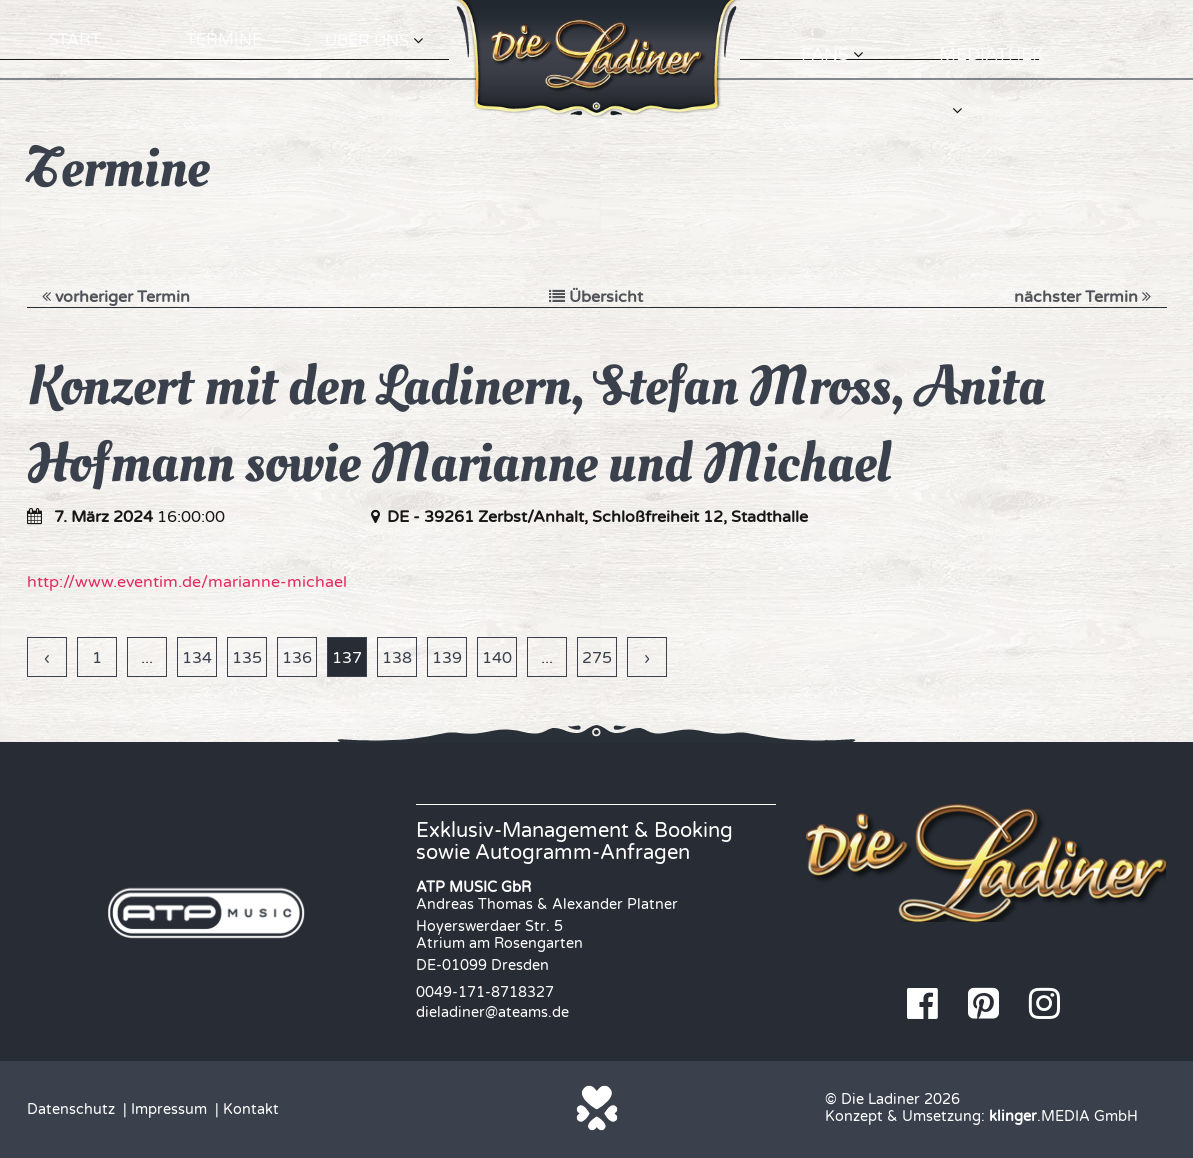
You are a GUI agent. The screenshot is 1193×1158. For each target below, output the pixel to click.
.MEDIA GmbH (1063, 1116)
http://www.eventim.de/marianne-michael (187, 582)
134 (197, 658)
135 (247, 658)
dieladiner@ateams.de (492, 1012)
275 (597, 658)
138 (397, 658)
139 (447, 658)
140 (497, 658)
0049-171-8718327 (485, 992)
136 (297, 658)
